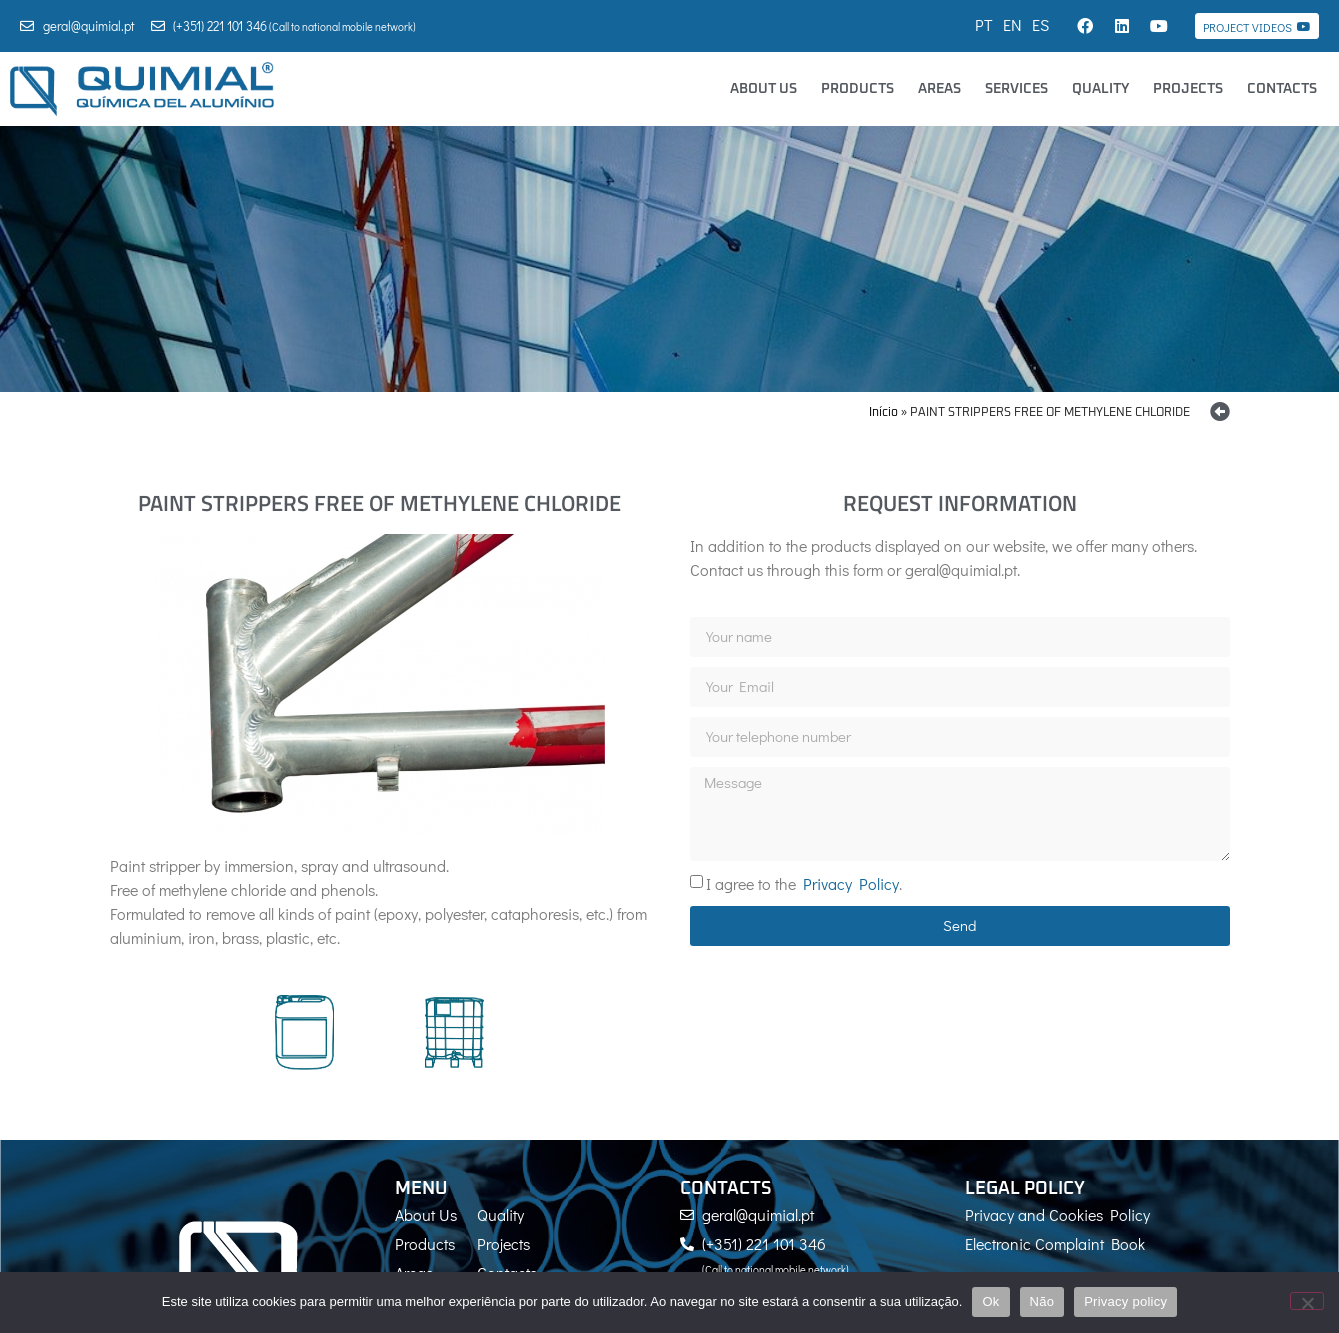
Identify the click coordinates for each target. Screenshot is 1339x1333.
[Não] (1307, 1301)
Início (883, 413)
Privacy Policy (851, 882)
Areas (939, 89)
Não (1042, 1301)
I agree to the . (804, 882)
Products (857, 89)
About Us (763, 89)
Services (1016, 89)
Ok (990, 1301)
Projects (1188, 89)
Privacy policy (1125, 1301)
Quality (1100, 89)
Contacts (1282, 89)
